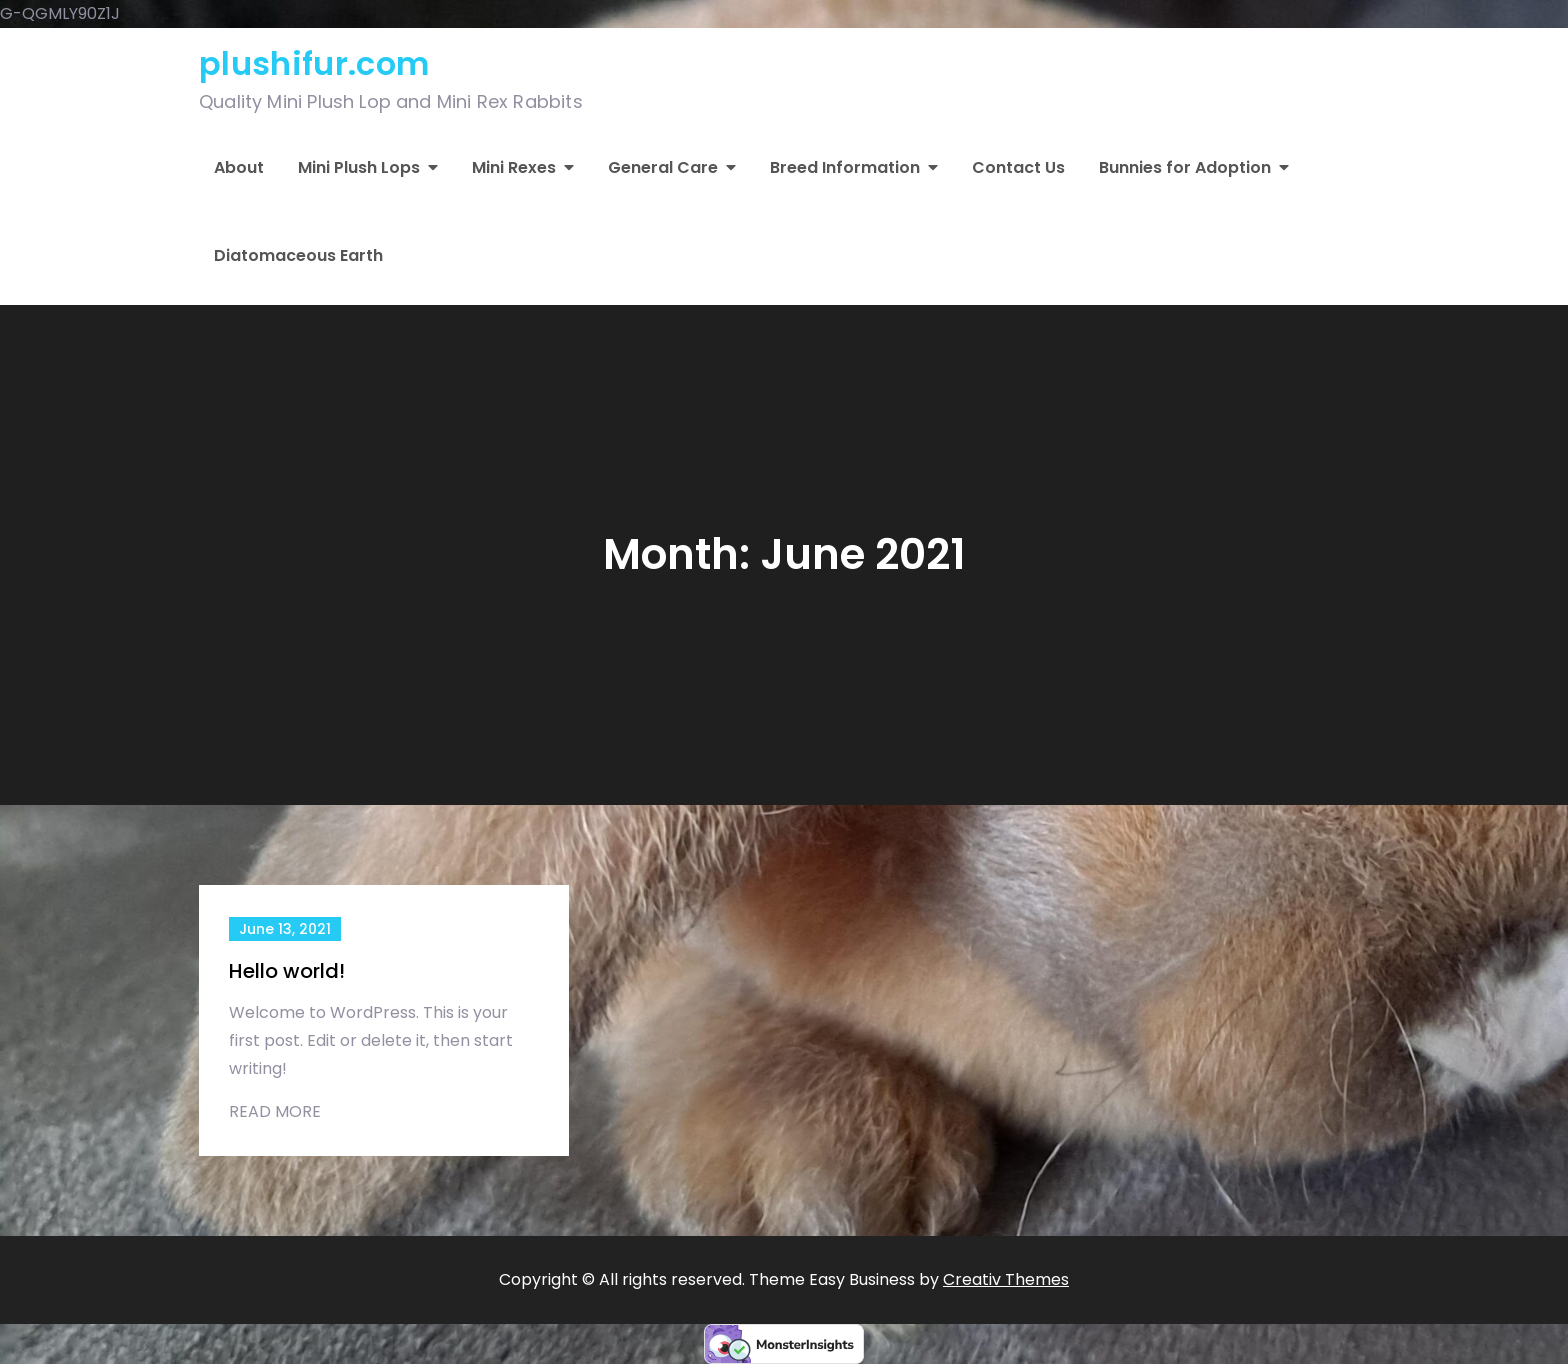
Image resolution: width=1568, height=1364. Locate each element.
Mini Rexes (514, 167)
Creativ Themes (1006, 1279)
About (239, 167)
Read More (275, 1111)
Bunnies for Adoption (1185, 167)
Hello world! (287, 971)
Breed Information (845, 167)
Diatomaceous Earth (298, 255)
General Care (663, 167)
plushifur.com (314, 63)
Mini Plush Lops (359, 167)
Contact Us (1018, 167)
